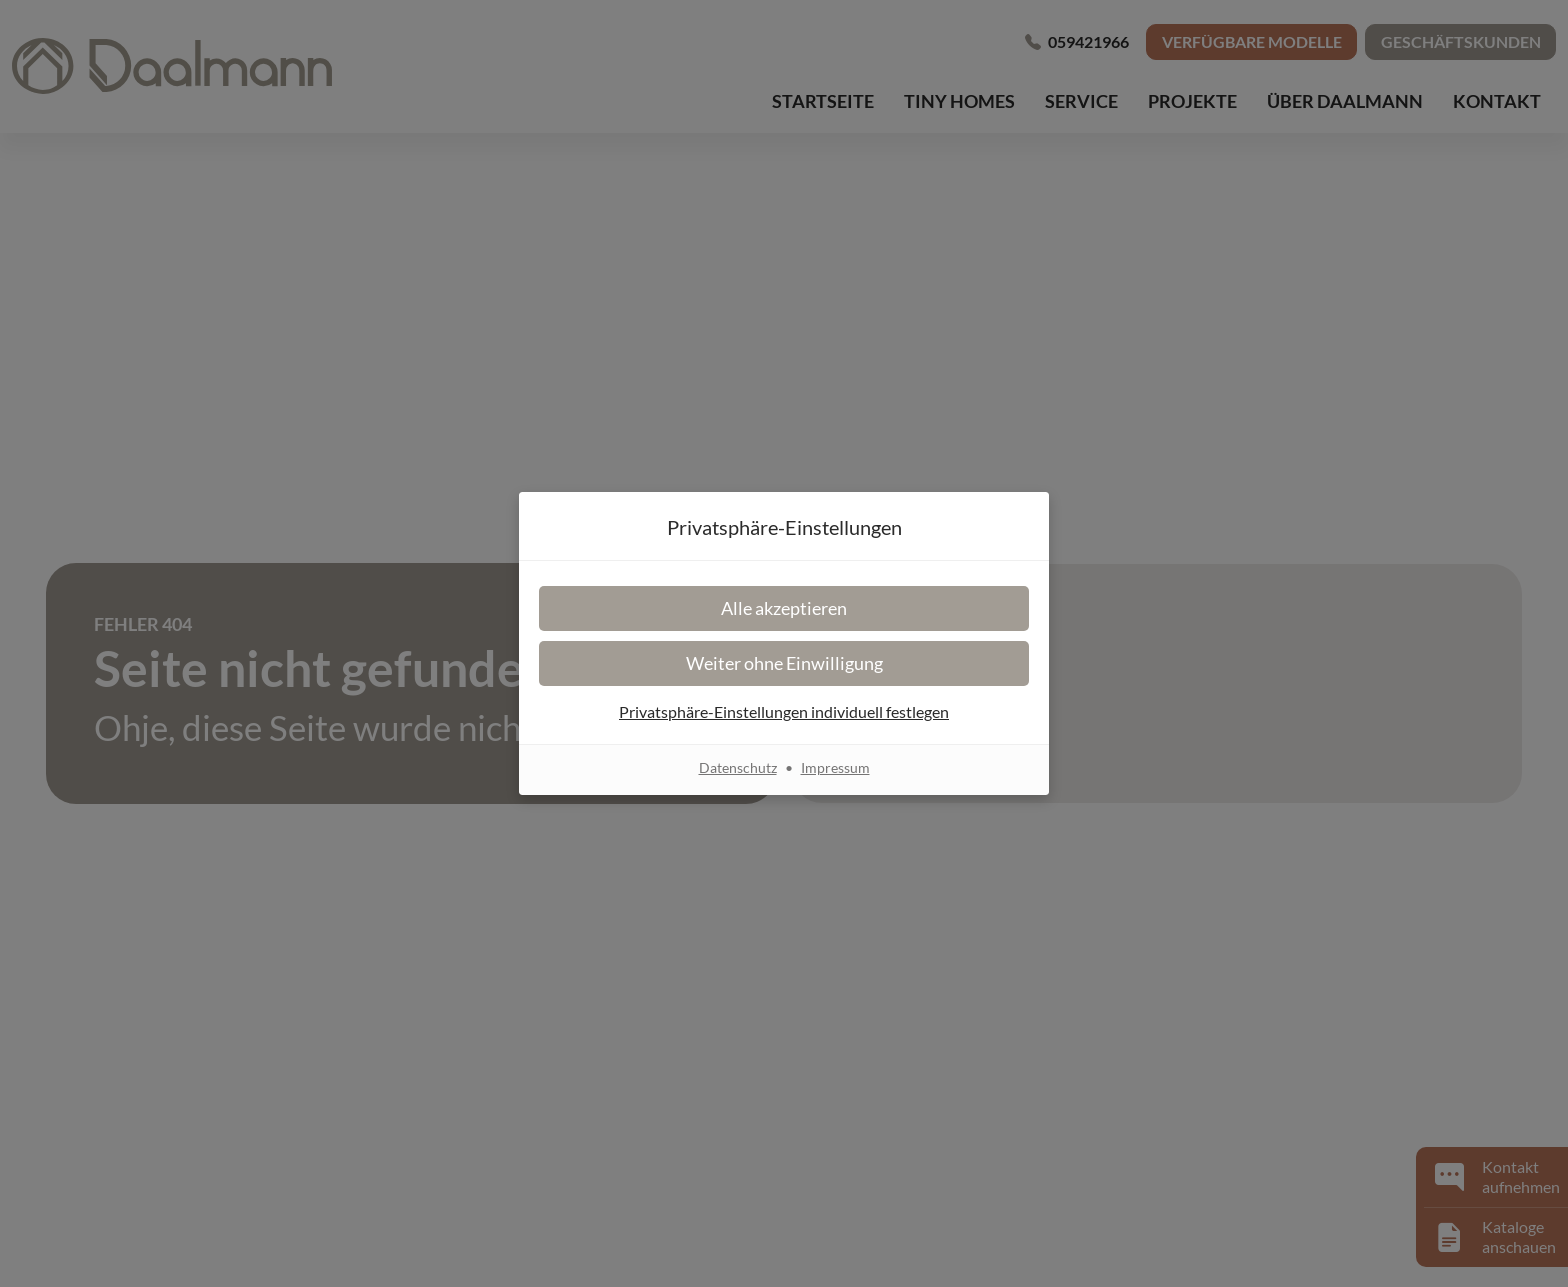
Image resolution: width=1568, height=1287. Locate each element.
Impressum (835, 767)
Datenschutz (738, 767)
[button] (784, 608)
